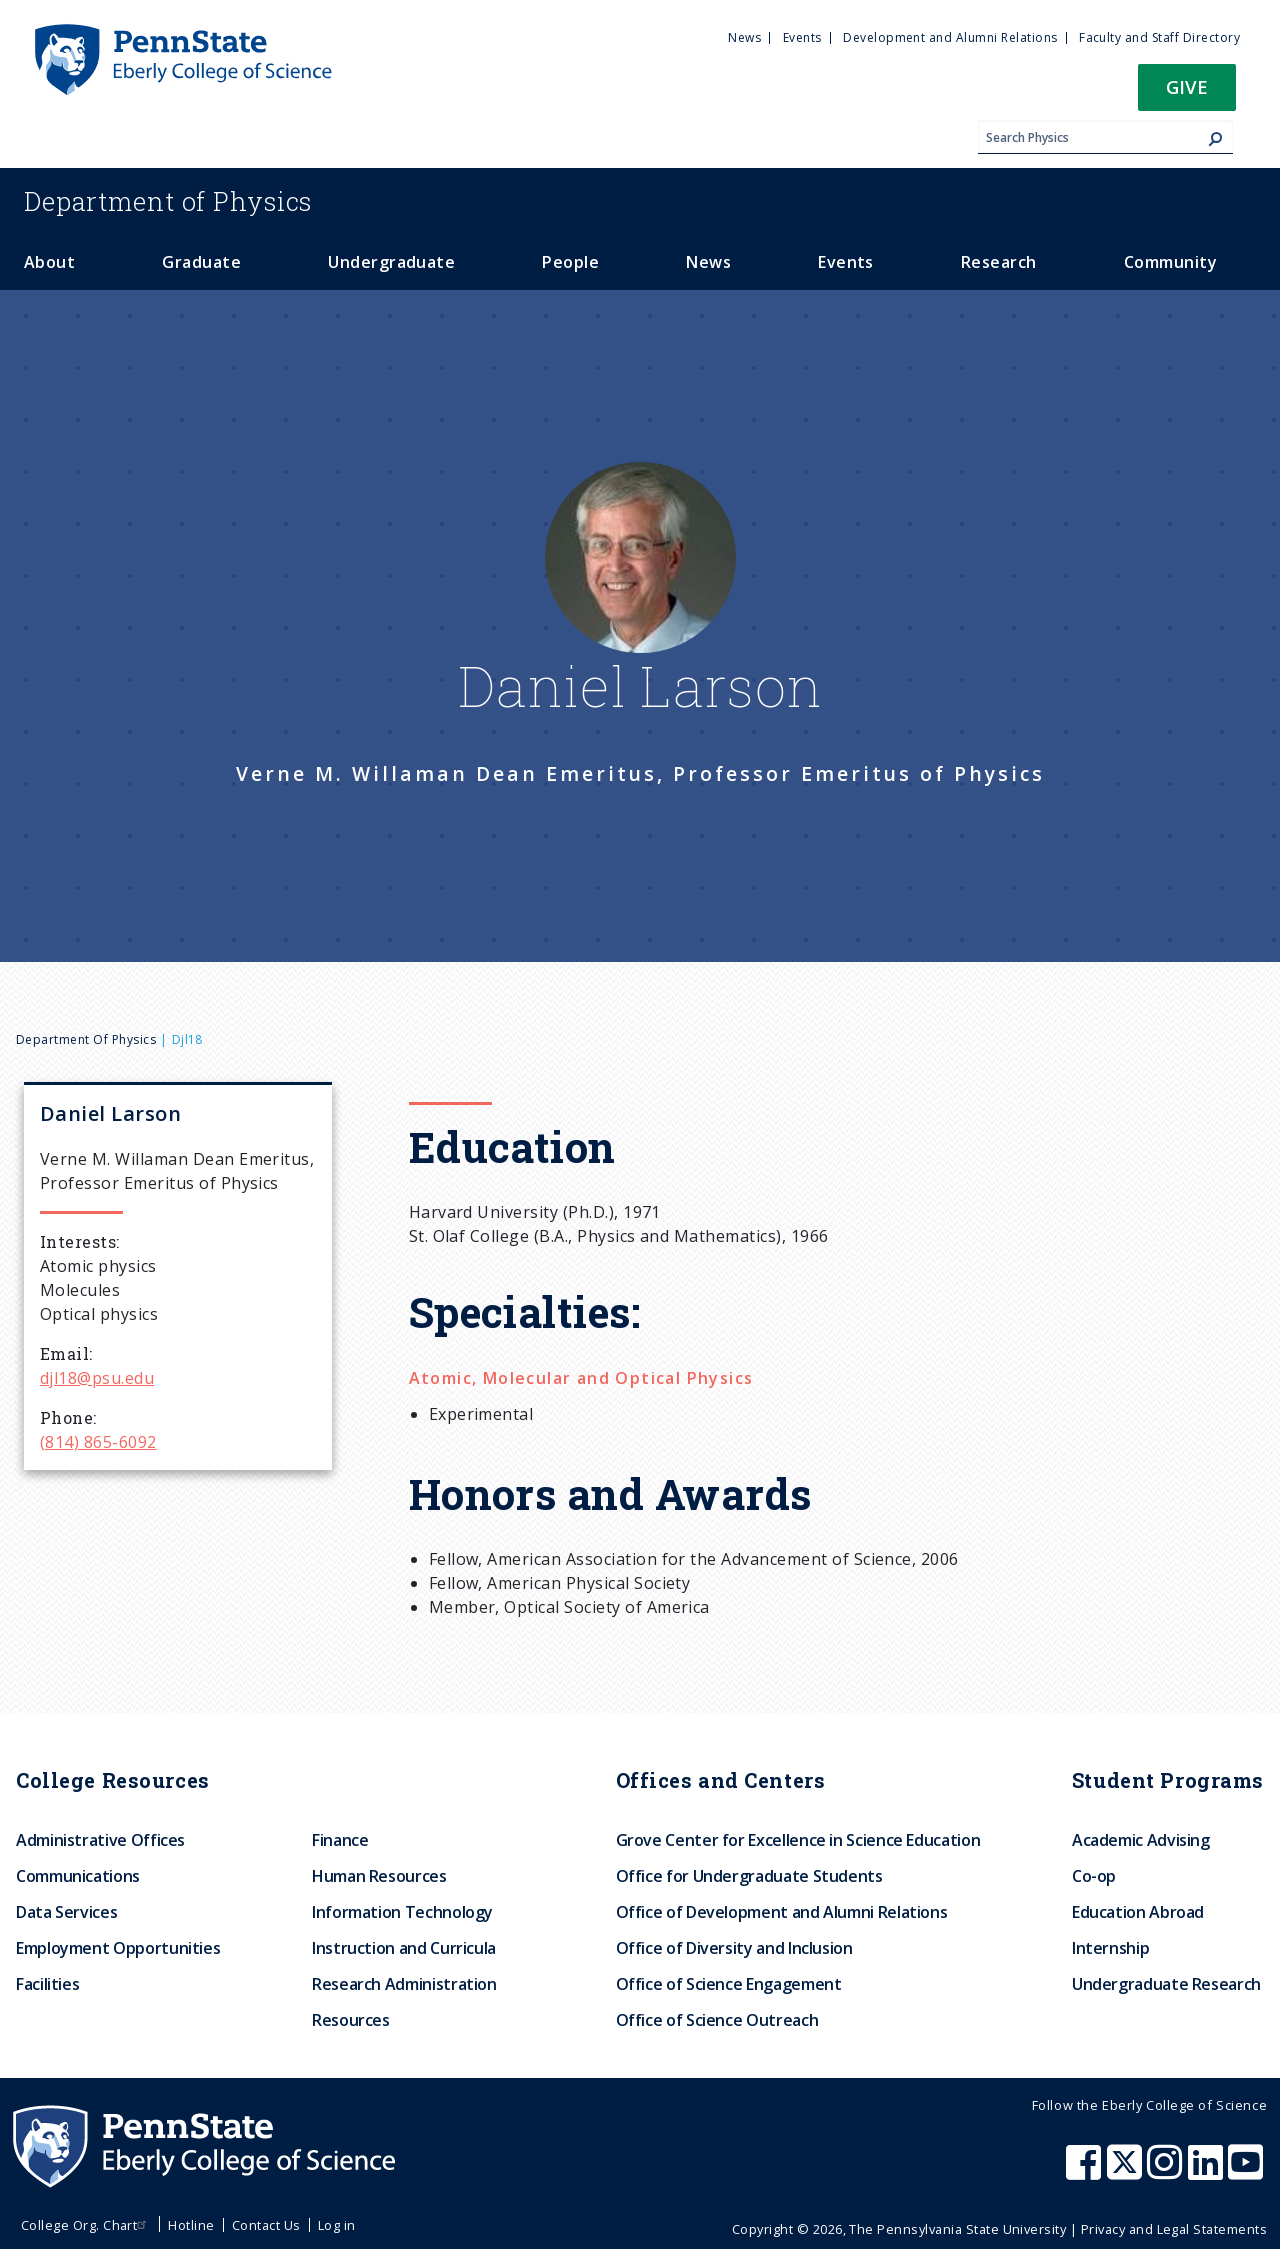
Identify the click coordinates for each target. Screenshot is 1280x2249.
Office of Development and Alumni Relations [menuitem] (782, 1912)
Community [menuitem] (1170, 262)
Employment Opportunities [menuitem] (118, 1948)
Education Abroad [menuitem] (1138, 1912)
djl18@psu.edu (97, 1378)
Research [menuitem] (999, 262)
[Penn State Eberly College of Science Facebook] (1086, 2172)
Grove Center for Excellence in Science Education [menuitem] (798, 1840)
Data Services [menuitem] (66, 1912)
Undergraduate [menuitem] (391, 262)
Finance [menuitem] (340, 1840)
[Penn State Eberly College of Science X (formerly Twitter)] (1127, 2172)
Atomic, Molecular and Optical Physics (581, 1378)
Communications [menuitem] (78, 1876)
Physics (168, 201)
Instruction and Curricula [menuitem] (404, 1948)
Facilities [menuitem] (47, 1984)
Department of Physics (86, 1039)
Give (1187, 86)
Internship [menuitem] (1110, 1948)
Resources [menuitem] (351, 2020)
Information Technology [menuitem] (402, 1912)
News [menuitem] (744, 37)
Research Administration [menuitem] (404, 1984)
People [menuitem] (570, 262)
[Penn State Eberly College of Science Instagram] (1167, 2172)
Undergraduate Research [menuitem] (1166, 1984)
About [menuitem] (49, 262)
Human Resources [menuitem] (379, 1876)
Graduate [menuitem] (201, 262)
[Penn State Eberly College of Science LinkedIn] (1208, 2172)
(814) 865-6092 (98, 1442)
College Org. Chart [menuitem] (86, 2225)
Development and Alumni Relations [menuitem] (950, 37)
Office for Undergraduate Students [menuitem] (749, 1876)
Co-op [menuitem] (1094, 1876)
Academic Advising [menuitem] (1141, 1840)
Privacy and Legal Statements (1174, 2229)
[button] (1187, 93)
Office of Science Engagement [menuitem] (729, 1984)
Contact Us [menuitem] (266, 2225)
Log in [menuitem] (337, 2225)
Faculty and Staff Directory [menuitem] (1159, 37)
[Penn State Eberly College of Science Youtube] (1247, 2172)
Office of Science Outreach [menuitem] (717, 2020)
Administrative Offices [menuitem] (100, 1840)
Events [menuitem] (802, 37)
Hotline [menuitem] (191, 2225)
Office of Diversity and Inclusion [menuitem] (734, 1948)
